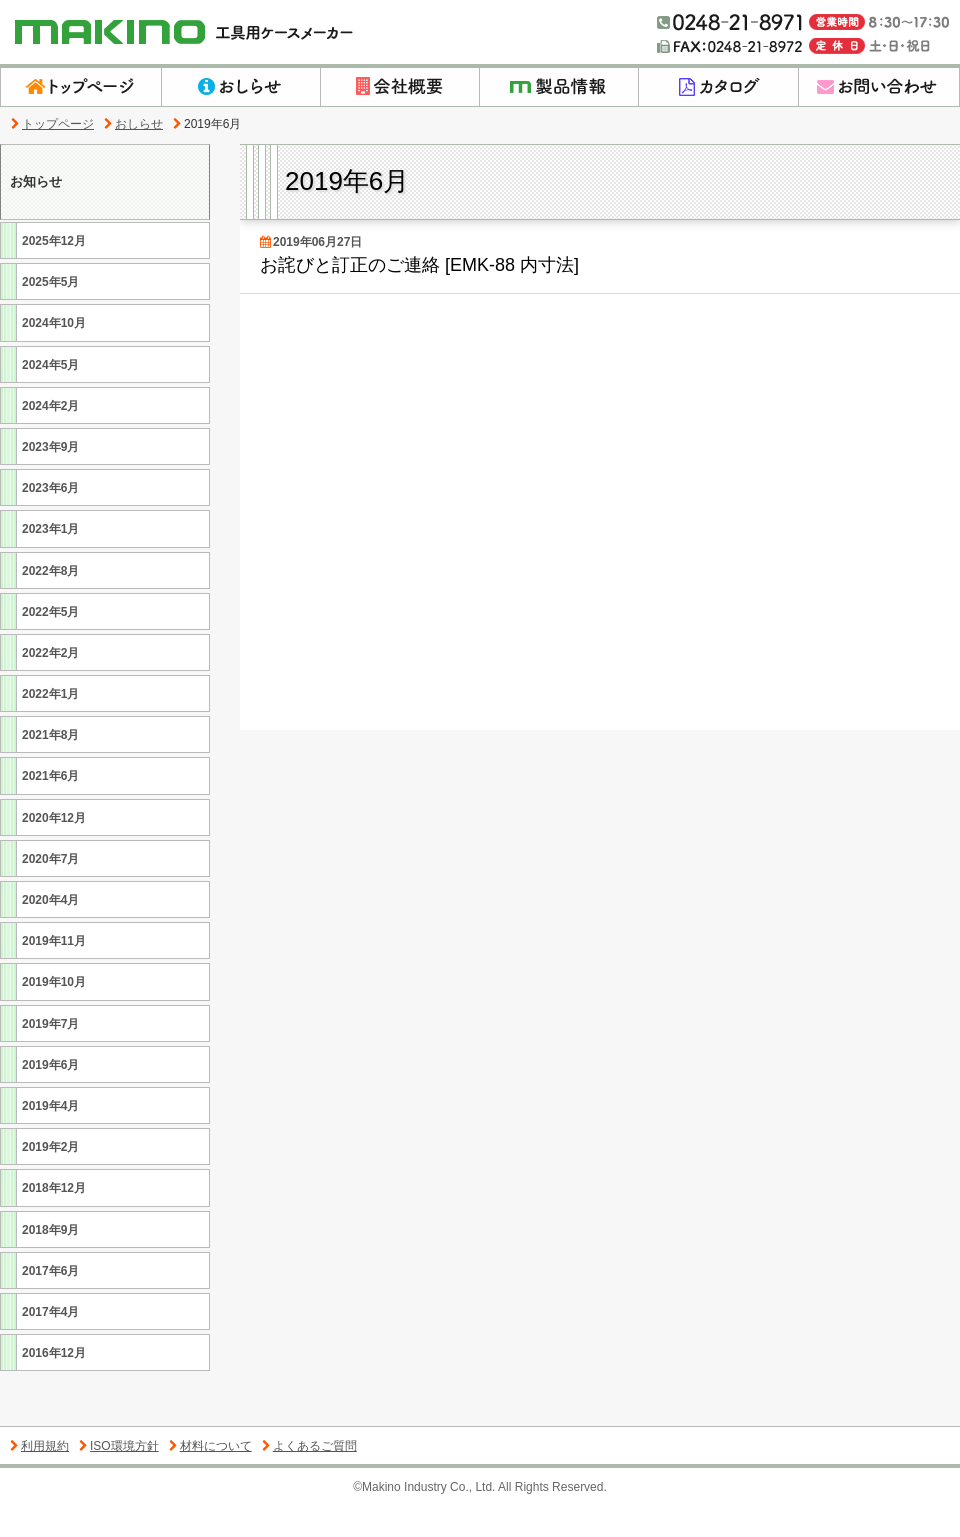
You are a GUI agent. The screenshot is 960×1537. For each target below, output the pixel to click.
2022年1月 (48, 723)
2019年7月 (48, 1053)
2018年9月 (48, 1259)
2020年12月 (51, 847)
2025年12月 (51, 270)
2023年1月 (48, 558)
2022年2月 (48, 682)
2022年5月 (48, 641)
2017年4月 (48, 1341)
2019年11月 (51, 970)
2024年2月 (48, 435)
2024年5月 (48, 394)
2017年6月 (48, 1300)
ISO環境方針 (119, 1476)
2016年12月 (51, 1382)
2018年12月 (51, 1217)
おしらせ (133, 124)
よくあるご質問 (309, 1476)
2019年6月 (48, 1094)
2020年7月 (48, 888)
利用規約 (39, 1476)
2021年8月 (48, 764)
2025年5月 (48, 311)
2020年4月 (48, 929)
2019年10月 (51, 1011)
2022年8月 (48, 600)
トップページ (52, 124)
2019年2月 (48, 1176)
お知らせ (39, 196)
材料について (210, 1476)
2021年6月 (48, 805)
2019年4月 (48, 1135)
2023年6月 (48, 517)
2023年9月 (48, 476)
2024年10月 (51, 352)
